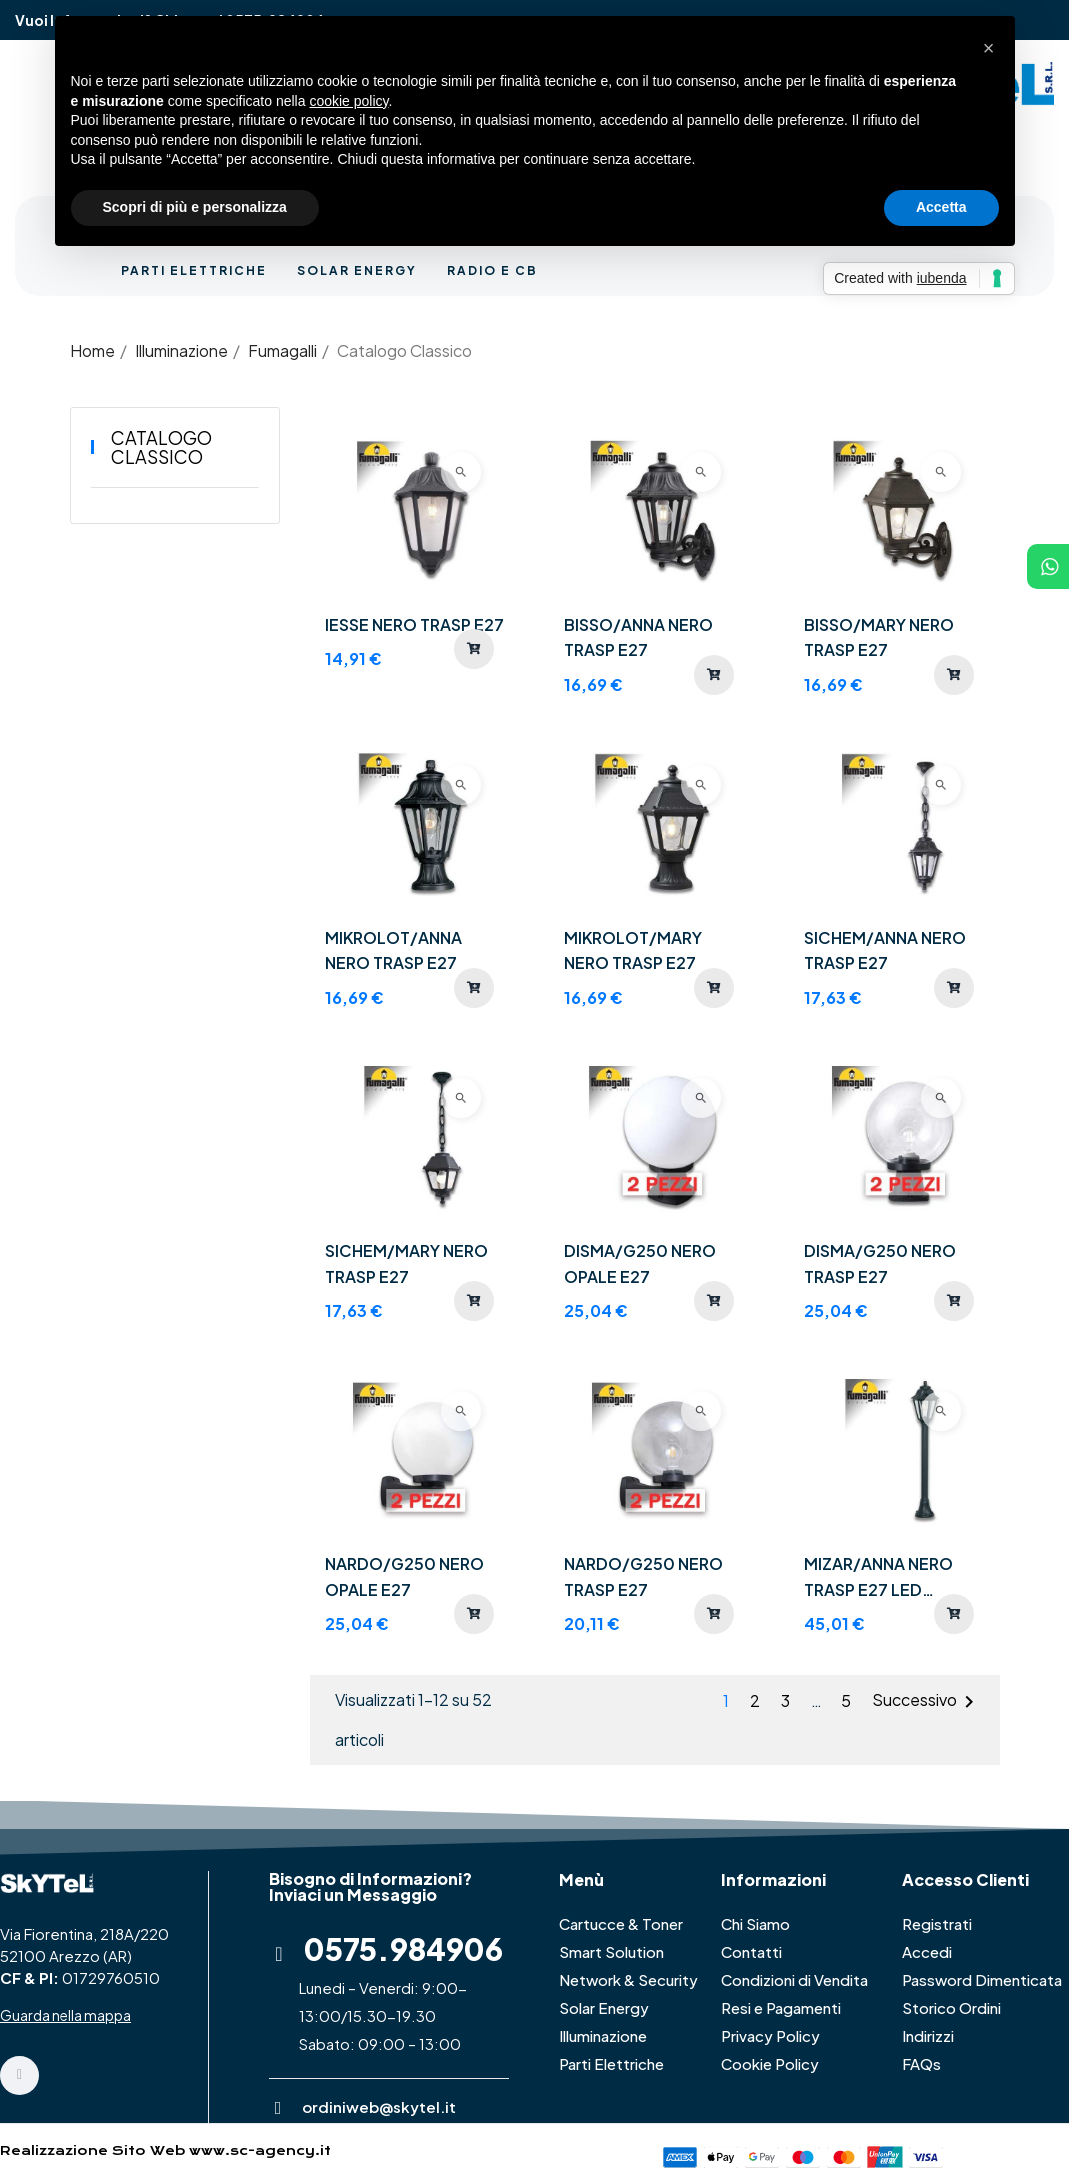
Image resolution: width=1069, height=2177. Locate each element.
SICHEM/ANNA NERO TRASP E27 (885, 950)
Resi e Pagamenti (781, 2007)
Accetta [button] (941, 207)
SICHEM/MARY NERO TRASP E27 (406, 1263)
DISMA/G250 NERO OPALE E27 (640, 1263)
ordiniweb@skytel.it (379, 2106)
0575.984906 (403, 1949)
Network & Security (628, 1979)
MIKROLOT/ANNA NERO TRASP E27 (393, 950)
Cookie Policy (770, 2063)
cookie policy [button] (348, 101)
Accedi (927, 1951)
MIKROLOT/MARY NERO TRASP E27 (633, 950)
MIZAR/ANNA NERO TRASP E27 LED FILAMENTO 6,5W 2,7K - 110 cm (891, 1577)
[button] (989, 48)
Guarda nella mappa (65, 2015)
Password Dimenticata (982, 1979)
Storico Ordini (951, 2007)
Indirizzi (928, 2035)
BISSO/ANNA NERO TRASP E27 (638, 637)
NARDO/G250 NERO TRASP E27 (643, 1576)
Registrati (937, 1923)
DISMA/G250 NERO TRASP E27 (880, 1263)
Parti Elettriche (611, 2063)
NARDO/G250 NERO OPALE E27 (404, 1576)
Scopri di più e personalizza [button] (195, 207)
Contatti (751, 1951)
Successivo (926, 1702)
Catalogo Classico (161, 447)
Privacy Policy (770, 2035)
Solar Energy (604, 2007)
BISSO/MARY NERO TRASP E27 (879, 637)
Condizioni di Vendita (794, 1979)
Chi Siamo (755, 1923)
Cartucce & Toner (621, 1923)
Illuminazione (603, 2035)
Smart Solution (611, 1951)
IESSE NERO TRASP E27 (414, 624)
